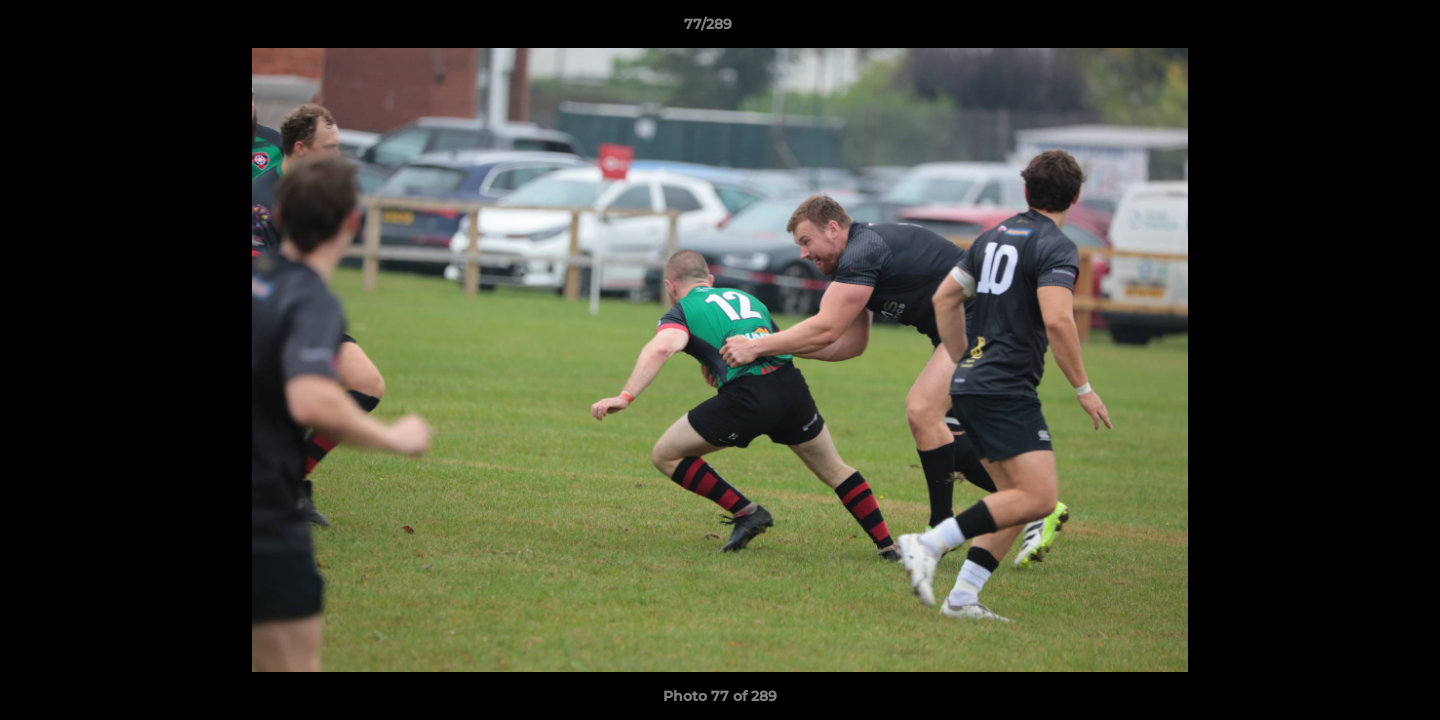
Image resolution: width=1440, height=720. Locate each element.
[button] (1356, 29)
